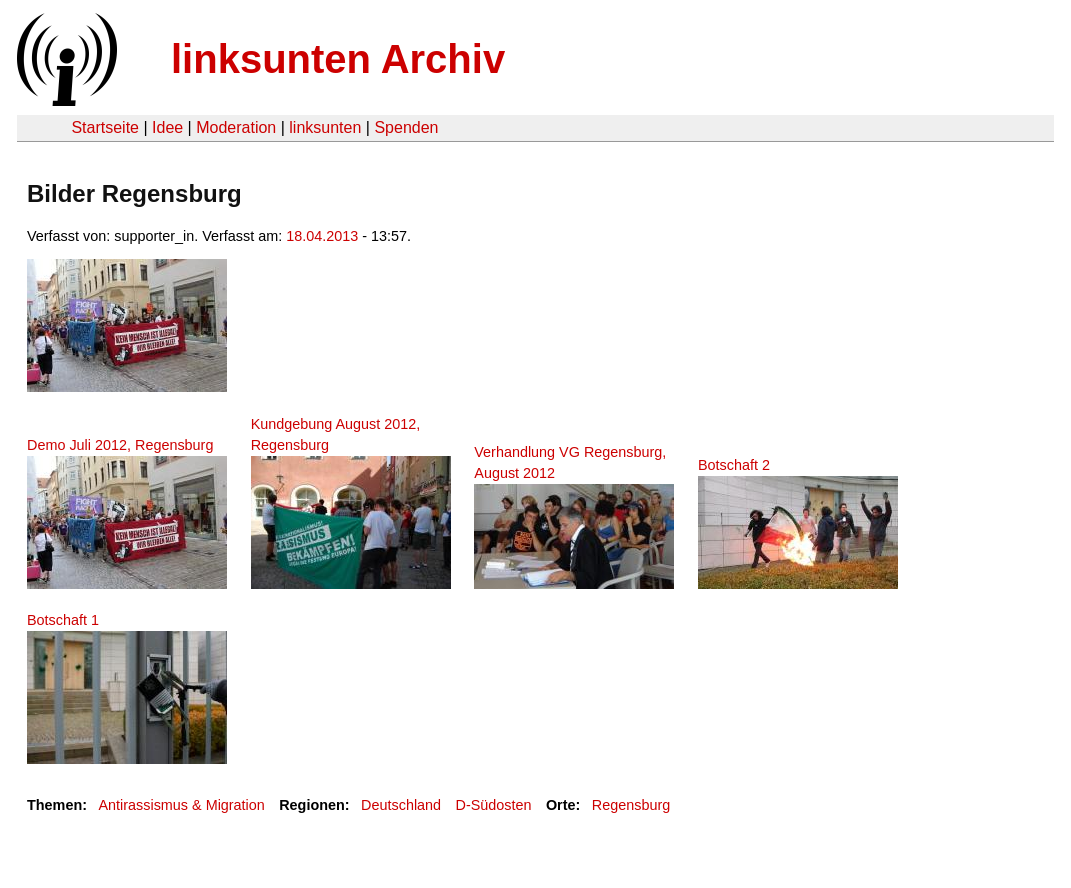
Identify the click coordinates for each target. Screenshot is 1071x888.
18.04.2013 (322, 236)
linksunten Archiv (338, 59)
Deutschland (401, 805)
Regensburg (631, 805)
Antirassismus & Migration (181, 805)
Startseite (105, 127)
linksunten (325, 127)
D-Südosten (493, 805)
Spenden (406, 127)
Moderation (236, 127)
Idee (167, 127)
